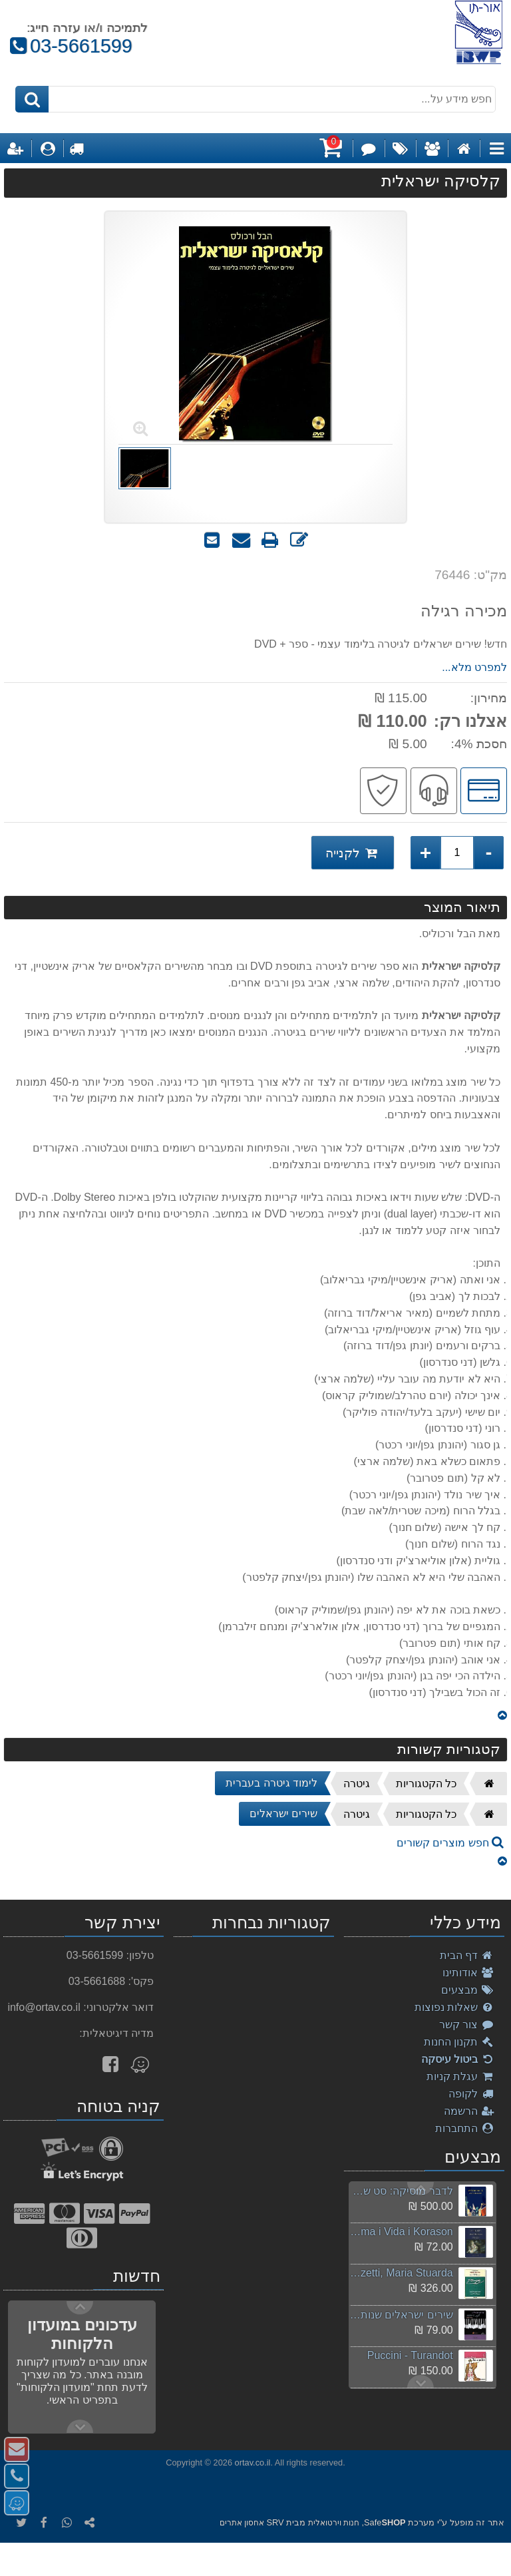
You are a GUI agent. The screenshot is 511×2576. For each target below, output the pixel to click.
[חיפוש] (32, 99)
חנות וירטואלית (333, 2523)
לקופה (471, 2093)
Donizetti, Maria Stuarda (401, 2272)
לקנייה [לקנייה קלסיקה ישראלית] (352, 852)
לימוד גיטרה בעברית (271, 1783)
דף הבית (467, 1955)
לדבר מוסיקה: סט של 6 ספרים (401, 2191)
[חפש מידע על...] (255, 99)
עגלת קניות (460, 2076)
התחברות (464, 2128)
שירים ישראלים (283, 1813)
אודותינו (468, 1972)
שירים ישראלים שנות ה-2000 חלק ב (401, 2314)
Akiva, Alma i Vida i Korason (401, 2231)
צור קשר (466, 2024)
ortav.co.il (253, 2463)
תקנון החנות (459, 2041)
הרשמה (469, 2111)
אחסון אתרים (242, 2523)
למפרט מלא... (474, 667)
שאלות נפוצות (454, 2007)
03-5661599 (70, 46)
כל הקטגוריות (426, 1783)
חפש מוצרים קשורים (450, 1842)
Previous (420, 2381)
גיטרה (356, 1783)
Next (420, 2188)
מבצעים (467, 1990)
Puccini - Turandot (410, 2355)
